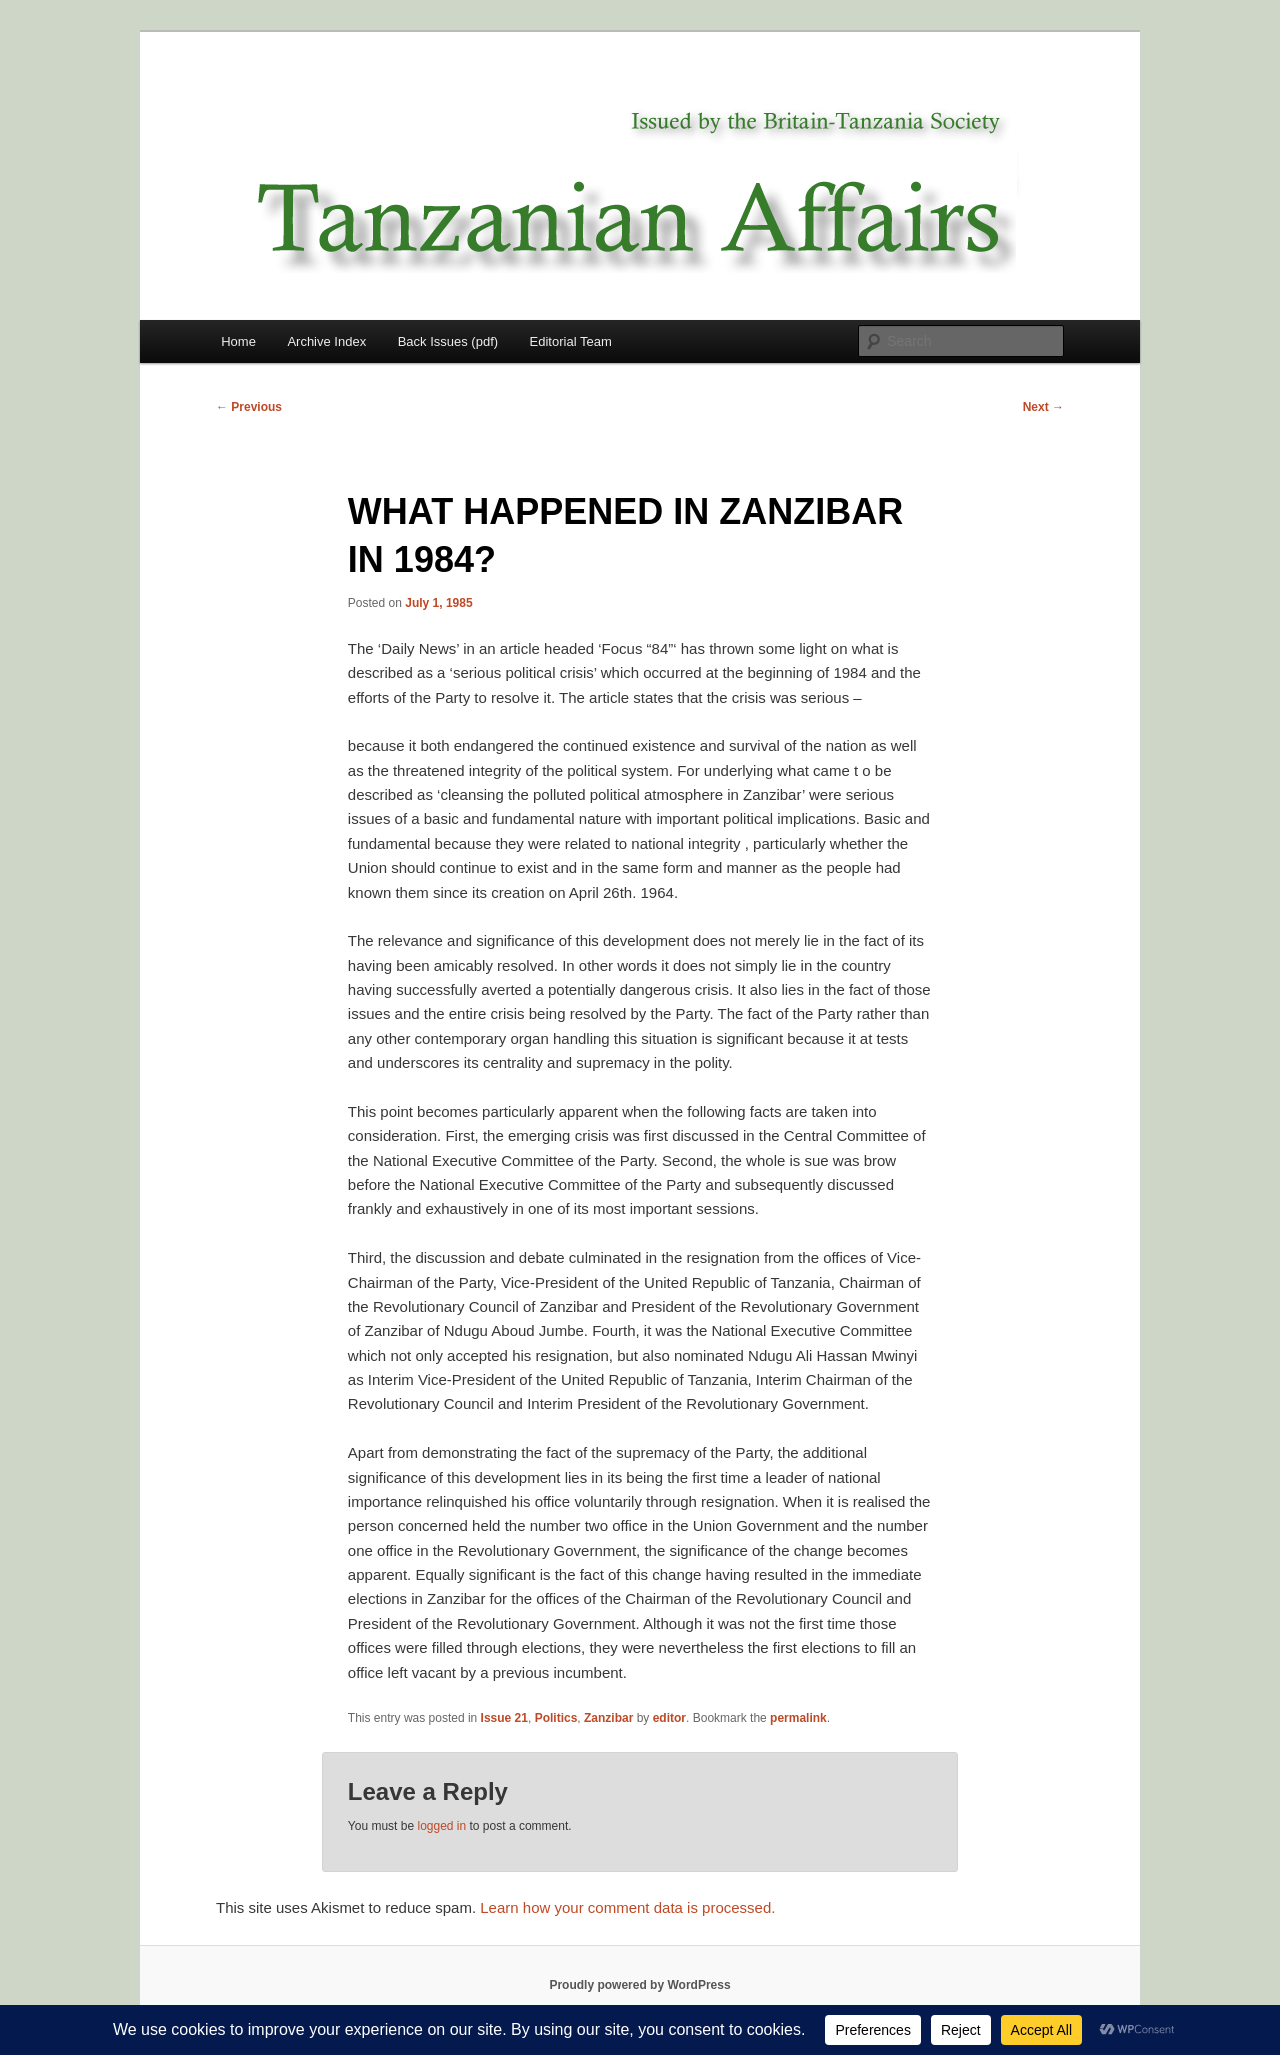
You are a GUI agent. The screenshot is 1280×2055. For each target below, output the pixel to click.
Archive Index (326, 341)
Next (1043, 407)
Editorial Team (571, 341)
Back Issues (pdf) (448, 341)
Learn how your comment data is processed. (627, 1907)
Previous (249, 407)
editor (669, 1718)
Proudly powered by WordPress (639, 1985)
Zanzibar (608, 1718)
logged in (441, 1826)
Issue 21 (504, 1718)
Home (238, 341)
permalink (798, 1718)
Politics (556, 1718)
